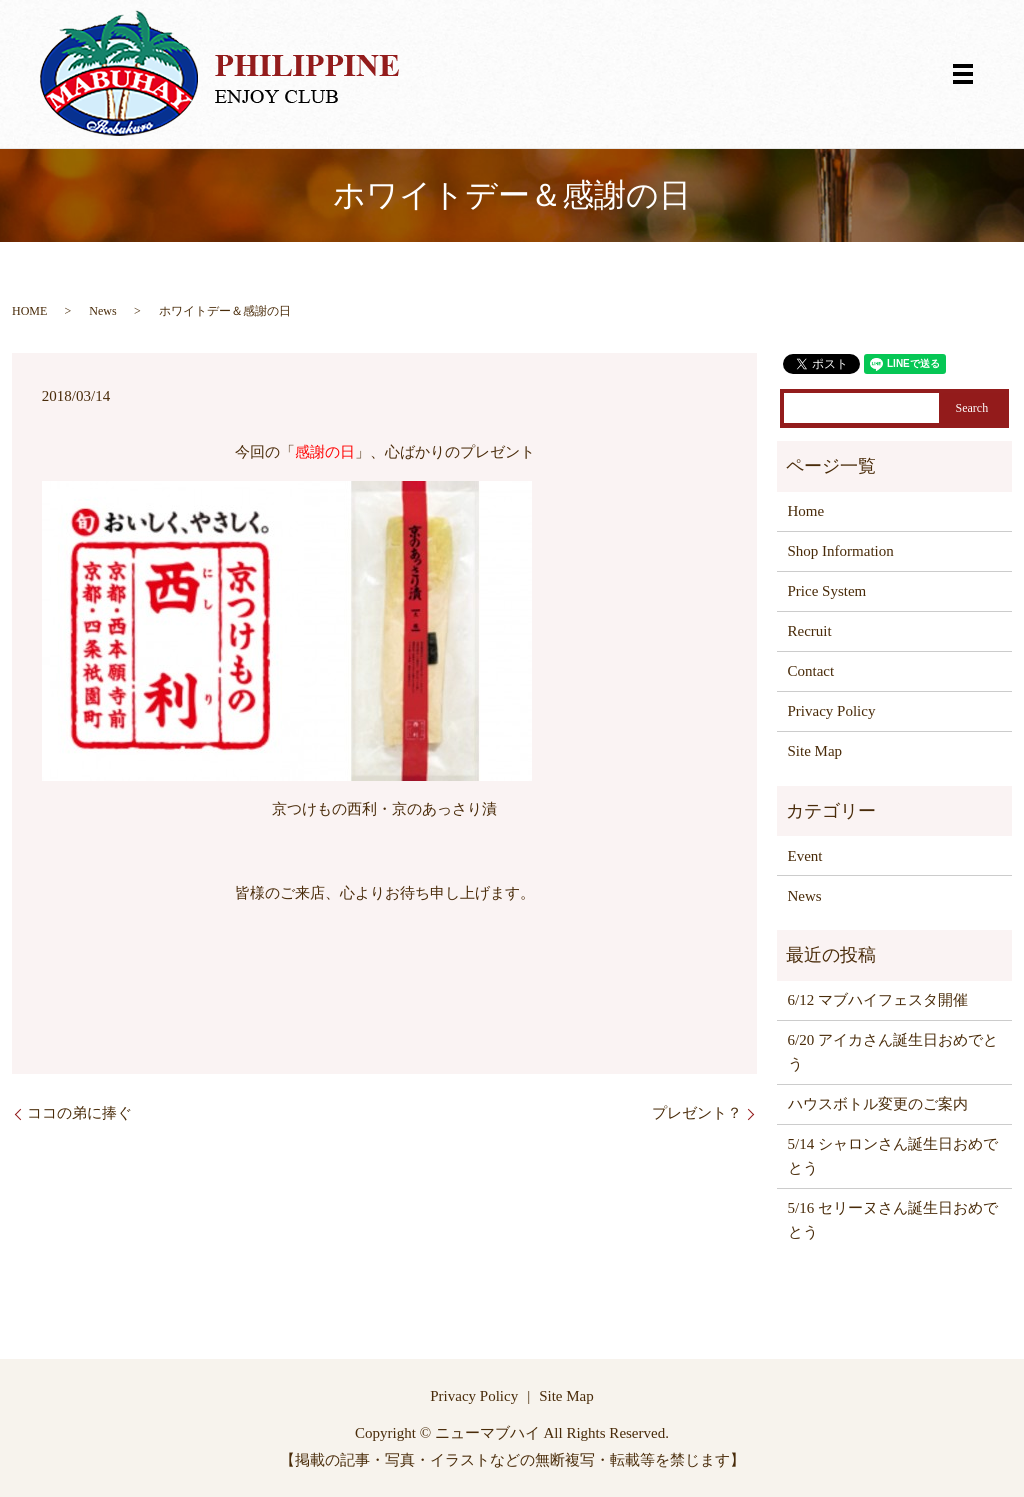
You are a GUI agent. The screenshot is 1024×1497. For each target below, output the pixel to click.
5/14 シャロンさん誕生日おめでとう (893, 1156)
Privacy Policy (832, 711)
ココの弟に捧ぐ (79, 1113)
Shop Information (841, 551)
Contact (811, 671)
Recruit (810, 631)
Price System (827, 591)
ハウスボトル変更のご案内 (878, 1104)
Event (805, 856)
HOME (29, 311)
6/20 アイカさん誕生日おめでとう (893, 1052)
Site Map (815, 751)
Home (806, 511)
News (102, 311)
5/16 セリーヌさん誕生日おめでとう (893, 1220)
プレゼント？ (697, 1113)
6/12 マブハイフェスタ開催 (878, 1000)
